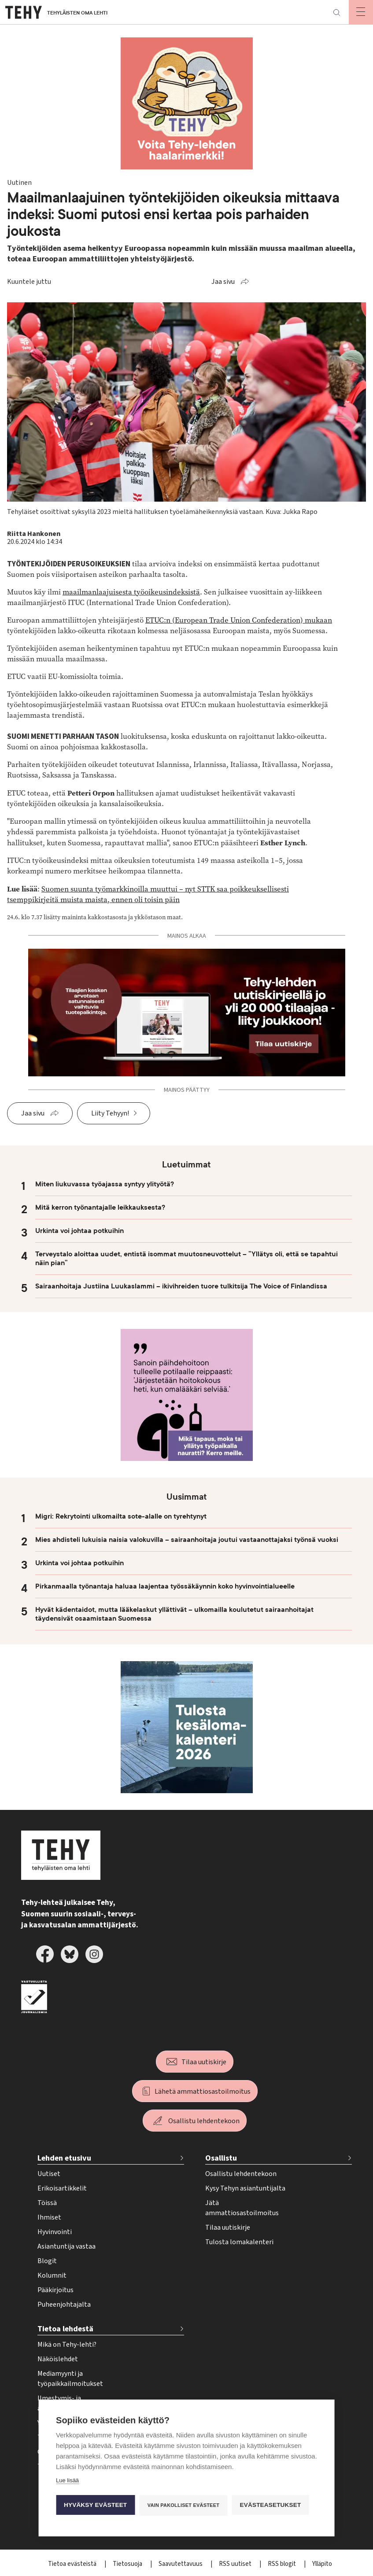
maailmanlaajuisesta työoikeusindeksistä (131, 592)
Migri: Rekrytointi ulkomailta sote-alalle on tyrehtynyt (121, 1516)
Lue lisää (67, 2480)
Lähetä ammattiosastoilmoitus (203, 2091)
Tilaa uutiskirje (203, 2062)
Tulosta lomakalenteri (239, 2242)
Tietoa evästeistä (73, 2564)
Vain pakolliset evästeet (183, 2505)
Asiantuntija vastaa (66, 2246)
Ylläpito (322, 2564)
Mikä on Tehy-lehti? (66, 2344)
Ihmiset (49, 2217)
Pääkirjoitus (55, 2290)
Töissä (47, 2203)
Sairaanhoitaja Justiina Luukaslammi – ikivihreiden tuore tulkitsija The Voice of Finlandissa (181, 1286)
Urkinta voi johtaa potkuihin (79, 1230)
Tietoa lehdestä (65, 2328)
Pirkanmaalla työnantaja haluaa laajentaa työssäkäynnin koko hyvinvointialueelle (165, 1586)
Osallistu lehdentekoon (204, 2121)
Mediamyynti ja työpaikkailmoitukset (70, 2379)
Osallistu (221, 2158)
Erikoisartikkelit (62, 2188)
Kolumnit (51, 2275)
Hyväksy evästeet (95, 2505)
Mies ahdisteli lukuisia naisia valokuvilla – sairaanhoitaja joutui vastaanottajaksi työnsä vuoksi (186, 1539)
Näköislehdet (57, 2359)
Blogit (47, 2261)
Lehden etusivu (64, 2158)
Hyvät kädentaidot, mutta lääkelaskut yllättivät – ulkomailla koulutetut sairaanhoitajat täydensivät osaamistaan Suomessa (174, 1614)
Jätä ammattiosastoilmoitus (242, 2208)
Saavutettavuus (181, 2564)
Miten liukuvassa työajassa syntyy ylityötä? (104, 1184)
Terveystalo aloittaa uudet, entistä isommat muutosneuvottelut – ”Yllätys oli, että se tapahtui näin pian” (186, 1258)
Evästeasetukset (270, 2505)
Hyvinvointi (54, 2232)
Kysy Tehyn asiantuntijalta (245, 2188)
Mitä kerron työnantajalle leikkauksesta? (100, 1207)
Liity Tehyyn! (110, 1113)
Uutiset (48, 2174)
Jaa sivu (223, 281)
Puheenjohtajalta (64, 2304)
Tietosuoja (128, 2564)
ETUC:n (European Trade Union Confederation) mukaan (238, 620)
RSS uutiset (236, 2564)
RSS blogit (282, 2564)
